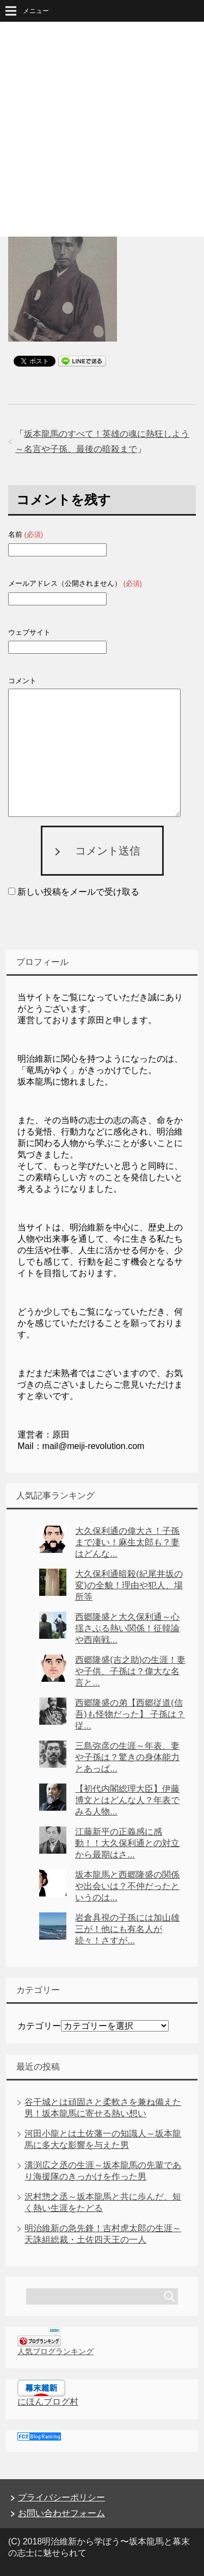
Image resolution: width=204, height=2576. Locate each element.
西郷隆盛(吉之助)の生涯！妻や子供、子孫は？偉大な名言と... (130, 1671)
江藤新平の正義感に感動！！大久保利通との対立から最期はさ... (127, 1843)
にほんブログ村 (47, 2401)
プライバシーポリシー (61, 2497)
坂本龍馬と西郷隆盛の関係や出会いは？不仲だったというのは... (127, 1886)
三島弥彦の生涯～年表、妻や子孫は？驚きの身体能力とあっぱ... (127, 1757)
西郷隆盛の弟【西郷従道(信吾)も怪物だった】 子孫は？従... (130, 1714)
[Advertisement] (102, 129)
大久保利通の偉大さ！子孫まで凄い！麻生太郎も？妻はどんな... (127, 1542)
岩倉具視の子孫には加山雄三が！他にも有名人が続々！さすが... (127, 1929)
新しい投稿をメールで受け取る (78, 891)
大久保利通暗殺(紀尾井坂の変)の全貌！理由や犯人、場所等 (128, 1585)
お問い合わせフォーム (61, 2513)
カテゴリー (39, 2025)
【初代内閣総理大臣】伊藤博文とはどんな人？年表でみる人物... (127, 1800)
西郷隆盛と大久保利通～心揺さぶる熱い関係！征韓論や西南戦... (127, 1628)
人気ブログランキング (55, 2351)
